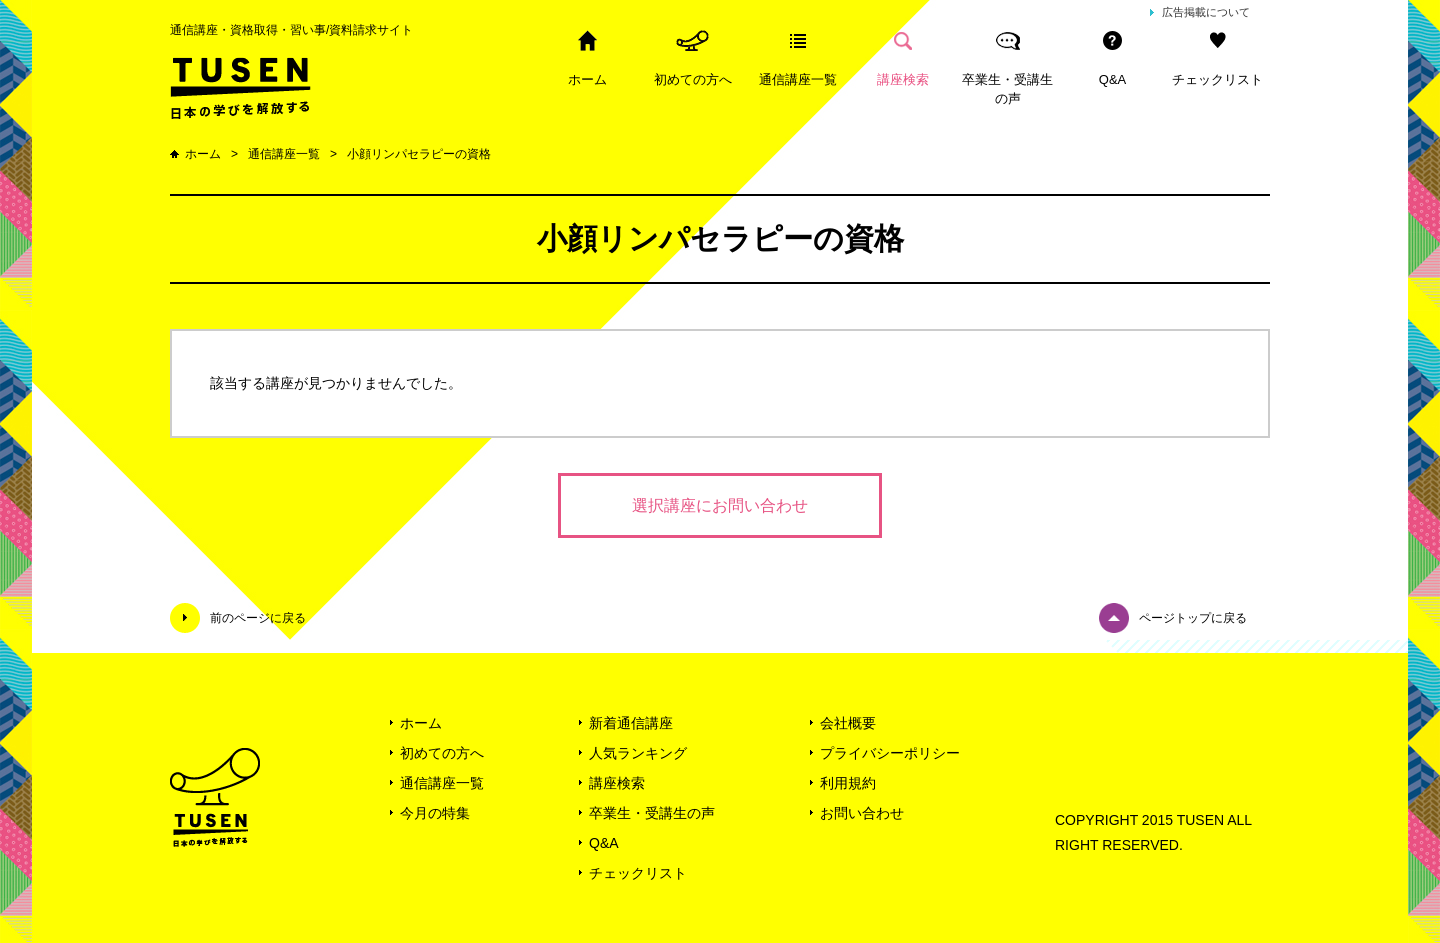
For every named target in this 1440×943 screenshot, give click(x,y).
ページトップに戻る (1193, 618)
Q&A (1112, 79)
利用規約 (848, 783)
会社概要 (848, 723)
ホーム (587, 79)
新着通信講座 (631, 723)
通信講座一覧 (798, 79)
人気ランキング (638, 753)
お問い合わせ (862, 813)
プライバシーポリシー (890, 753)
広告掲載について (1206, 12)
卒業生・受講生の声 (1007, 89)
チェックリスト (1217, 79)
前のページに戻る (258, 618)
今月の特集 (435, 813)
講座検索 (903, 79)
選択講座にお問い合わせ (720, 505)
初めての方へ (693, 79)
